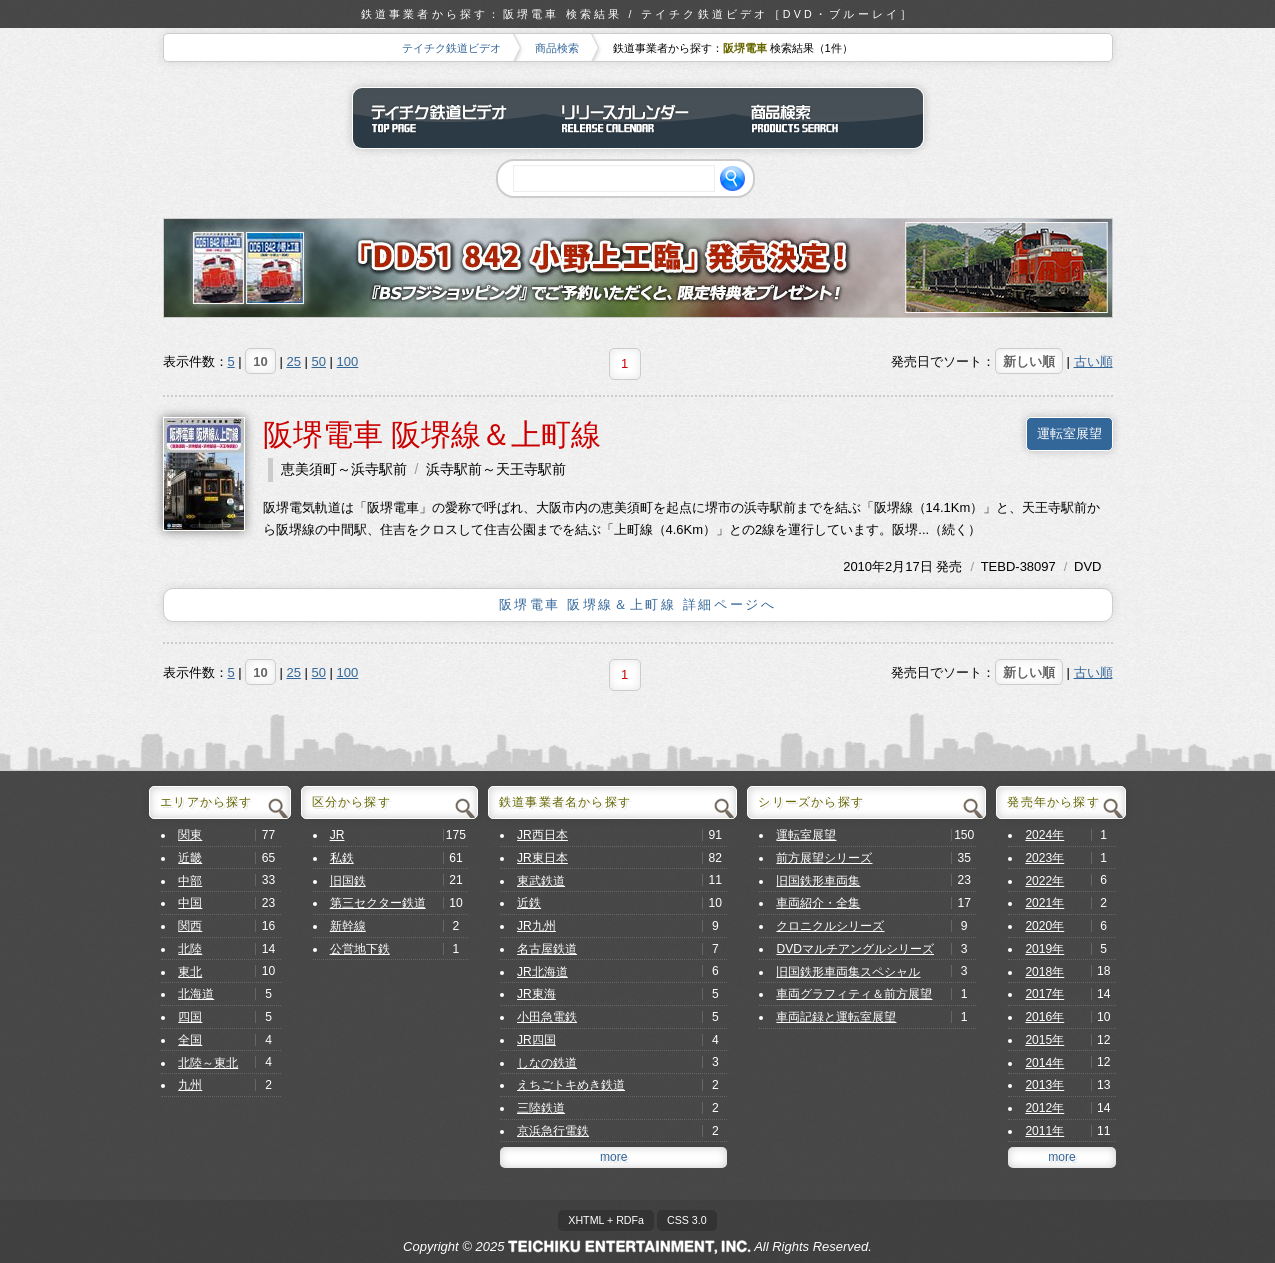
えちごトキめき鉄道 (571, 1085)
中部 (190, 881)
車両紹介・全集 (818, 903)
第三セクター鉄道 (378, 903)
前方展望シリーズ (824, 858)
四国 (190, 1017)
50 (319, 361)
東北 (190, 972)
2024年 (1044, 835)
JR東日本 (542, 858)
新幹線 (348, 926)
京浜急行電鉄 (553, 1131)
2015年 (1044, 1040)
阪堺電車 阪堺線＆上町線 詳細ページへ (638, 604)
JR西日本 (542, 835)
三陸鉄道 (541, 1108)
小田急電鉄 (547, 1017)
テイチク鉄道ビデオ (451, 48)
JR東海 (536, 994)
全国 (190, 1040)
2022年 (1044, 881)
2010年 (864, 566)
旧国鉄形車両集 (818, 881)
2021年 (1044, 903)
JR (337, 835)
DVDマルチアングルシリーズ (855, 949)
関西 (190, 926)
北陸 (190, 949)
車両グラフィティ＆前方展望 (854, 994)
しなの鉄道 (547, 1063)
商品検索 (557, 48)
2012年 (1044, 1108)
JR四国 (536, 1040)
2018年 (1044, 972)
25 (293, 361)
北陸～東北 (208, 1063)
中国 (190, 903)
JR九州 (536, 926)
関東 (190, 835)
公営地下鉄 (360, 949)
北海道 (196, 994)
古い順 (1093, 361)
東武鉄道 (541, 881)
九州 (190, 1085)
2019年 (1044, 949)
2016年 (1044, 1017)
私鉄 (342, 858)
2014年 (1044, 1063)
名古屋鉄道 (547, 949)
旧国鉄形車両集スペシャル (848, 972)
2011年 (1044, 1131)
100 (348, 361)
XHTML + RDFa (606, 1220)
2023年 (1044, 858)
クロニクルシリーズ (830, 926)
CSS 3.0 (687, 1220)
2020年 (1044, 926)
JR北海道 (542, 972)
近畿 (190, 858)
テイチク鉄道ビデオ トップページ (448, 118)
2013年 (1044, 1085)
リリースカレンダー (638, 118)
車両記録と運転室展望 (836, 1017)
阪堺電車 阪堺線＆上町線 (432, 434)
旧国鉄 (348, 881)
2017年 (1044, 994)
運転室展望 (1069, 433)
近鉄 (529, 903)
